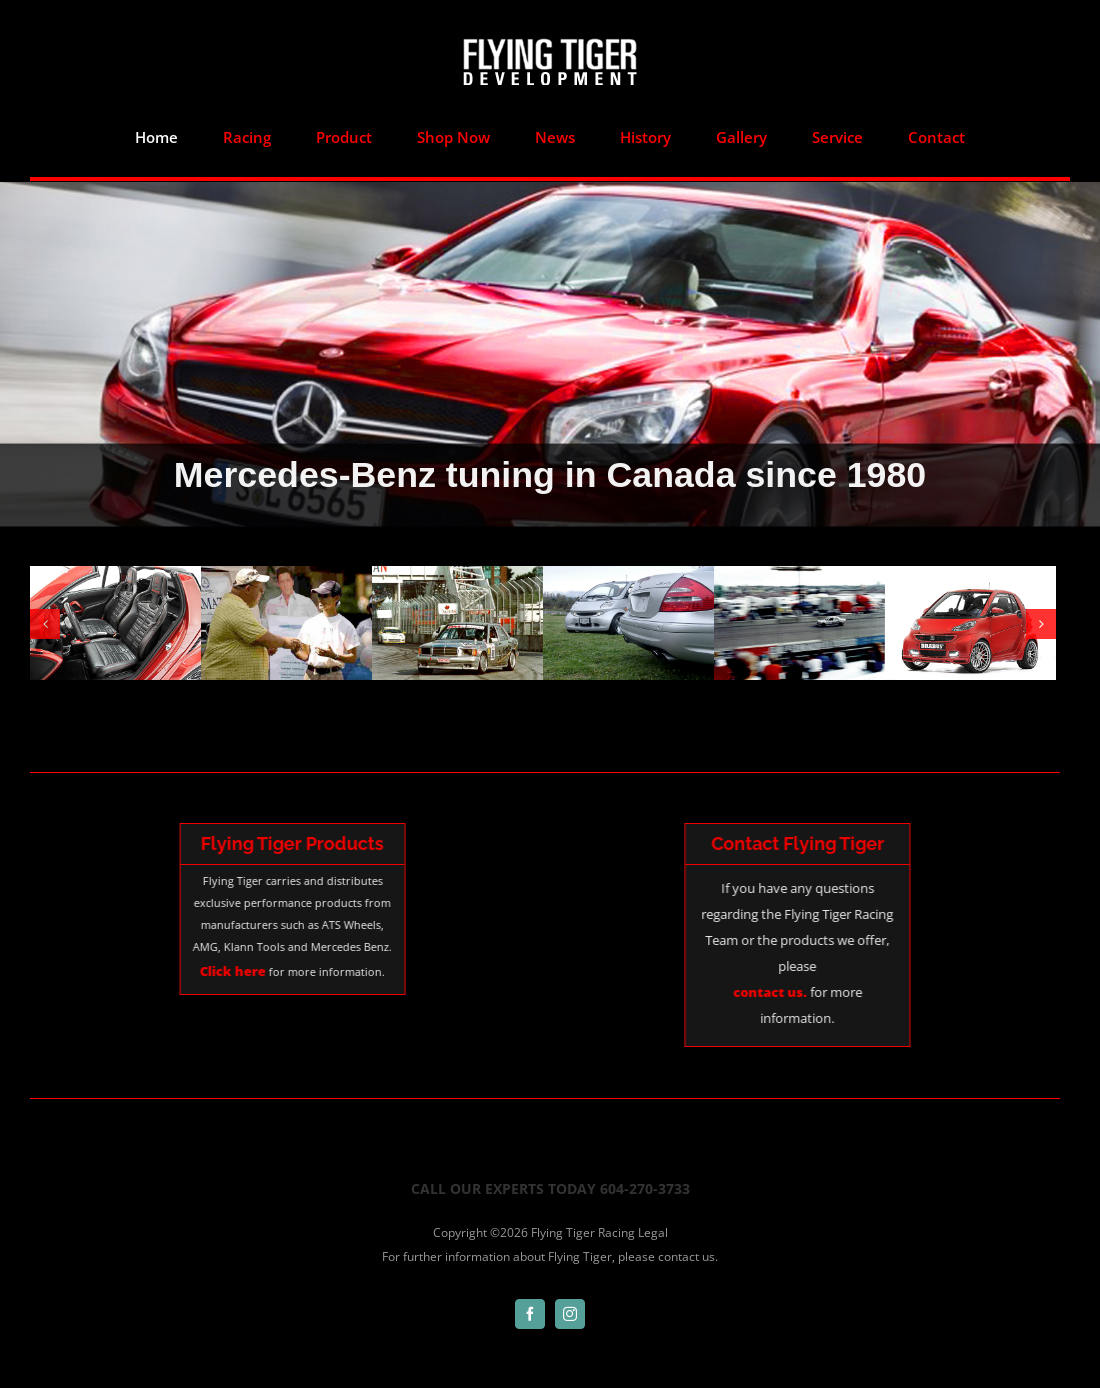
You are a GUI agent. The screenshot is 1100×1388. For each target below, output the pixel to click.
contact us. (688, 1230)
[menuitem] (157, 137)
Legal (653, 1206)
